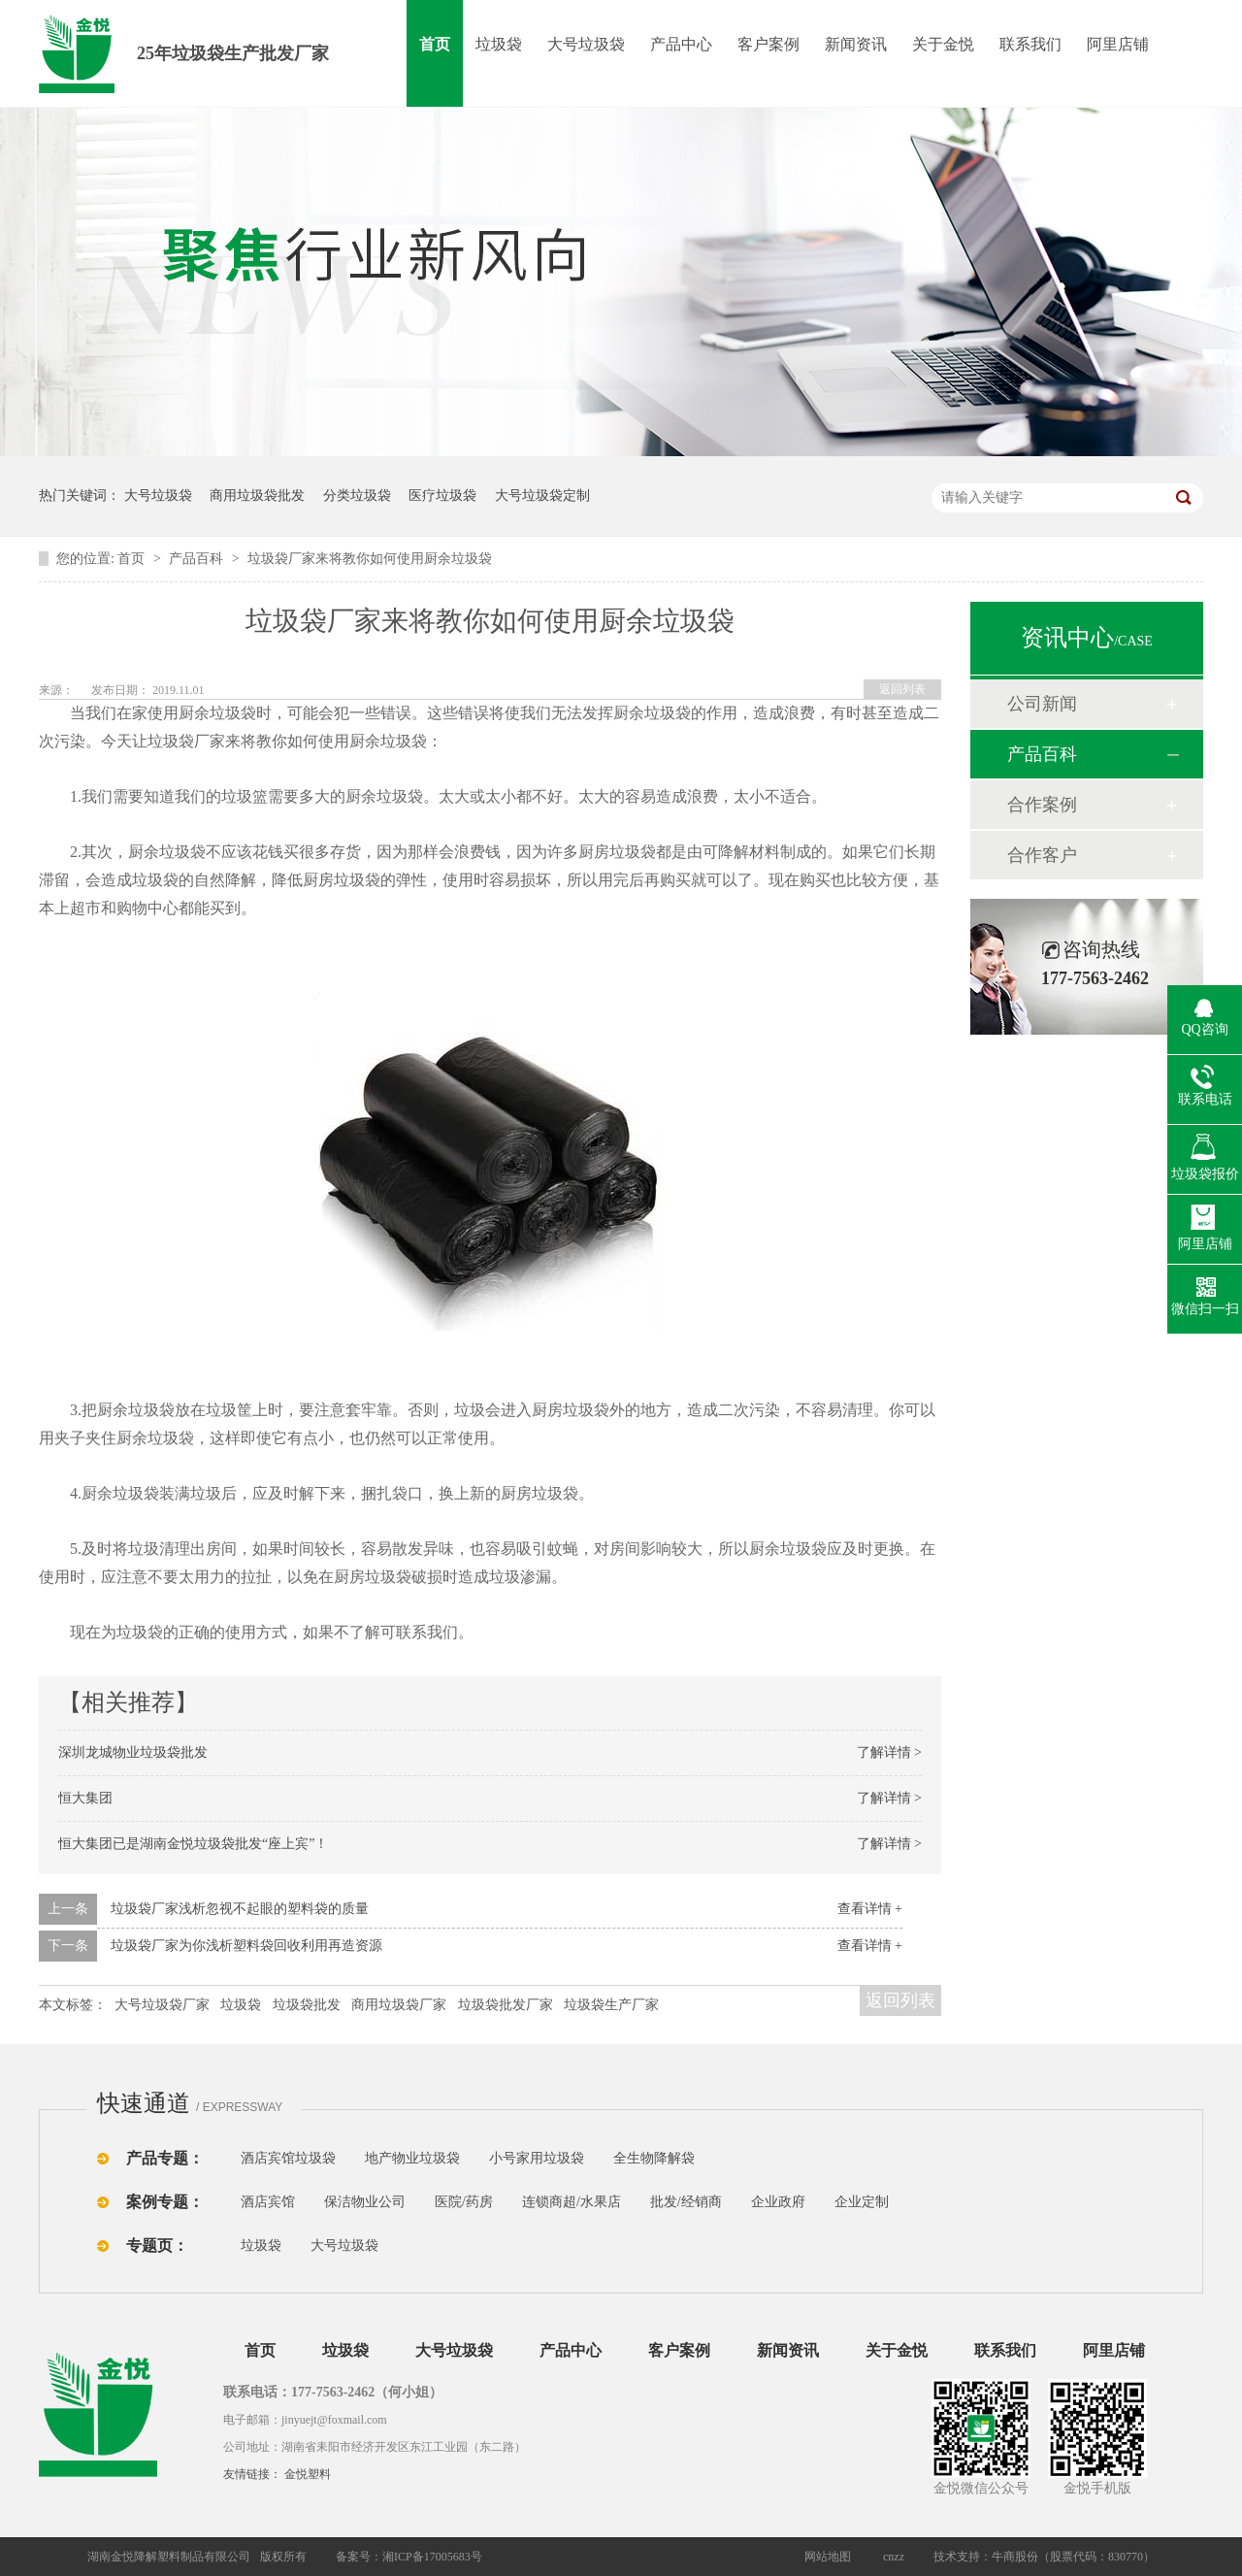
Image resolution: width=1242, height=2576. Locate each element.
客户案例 (768, 44)
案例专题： (165, 2202)
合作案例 (1042, 804)
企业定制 (861, 2202)
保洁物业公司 (365, 2202)
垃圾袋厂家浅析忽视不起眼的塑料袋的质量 (240, 1908)
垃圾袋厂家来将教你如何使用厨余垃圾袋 (369, 558)
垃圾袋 (498, 44)
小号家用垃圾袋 (536, 2158)
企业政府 (778, 2202)
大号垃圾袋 (586, 44)
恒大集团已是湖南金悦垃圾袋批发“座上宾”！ (193, 1843)
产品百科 (198, 558)
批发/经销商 (686, 2202)
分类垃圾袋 (357, 495)
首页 (434, 44)
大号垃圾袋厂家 (162, 2005)
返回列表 (902, 689)
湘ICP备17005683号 (432, 2556)
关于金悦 (943, 44)
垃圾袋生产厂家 (611, 2005)
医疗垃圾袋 (442, 495)
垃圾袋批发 (307, 2005)
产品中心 (681, 44)
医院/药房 (464, 2202)
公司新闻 (1042, 703)
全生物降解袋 (654, 2158)
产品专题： (165, 2158)
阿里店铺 (1118, 44)
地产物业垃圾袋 (412, 2158)
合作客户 (1042, 855)
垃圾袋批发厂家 (505, 2005)
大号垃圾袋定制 (542, 495)
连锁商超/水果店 (571, 2202)
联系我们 (1030, 44)
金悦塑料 (307, 2474)
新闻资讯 (856, 44)
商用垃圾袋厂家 (398, 2005)
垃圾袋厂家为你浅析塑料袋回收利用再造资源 (246, 1945)
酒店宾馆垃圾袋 (288, 2158)
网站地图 (827, 2556)
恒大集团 (85, 1798)
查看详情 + (869, 1908)
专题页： (157, 2245)
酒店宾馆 (268, 2202)
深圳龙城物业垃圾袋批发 (133, 1752)
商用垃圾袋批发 (257, 495)
